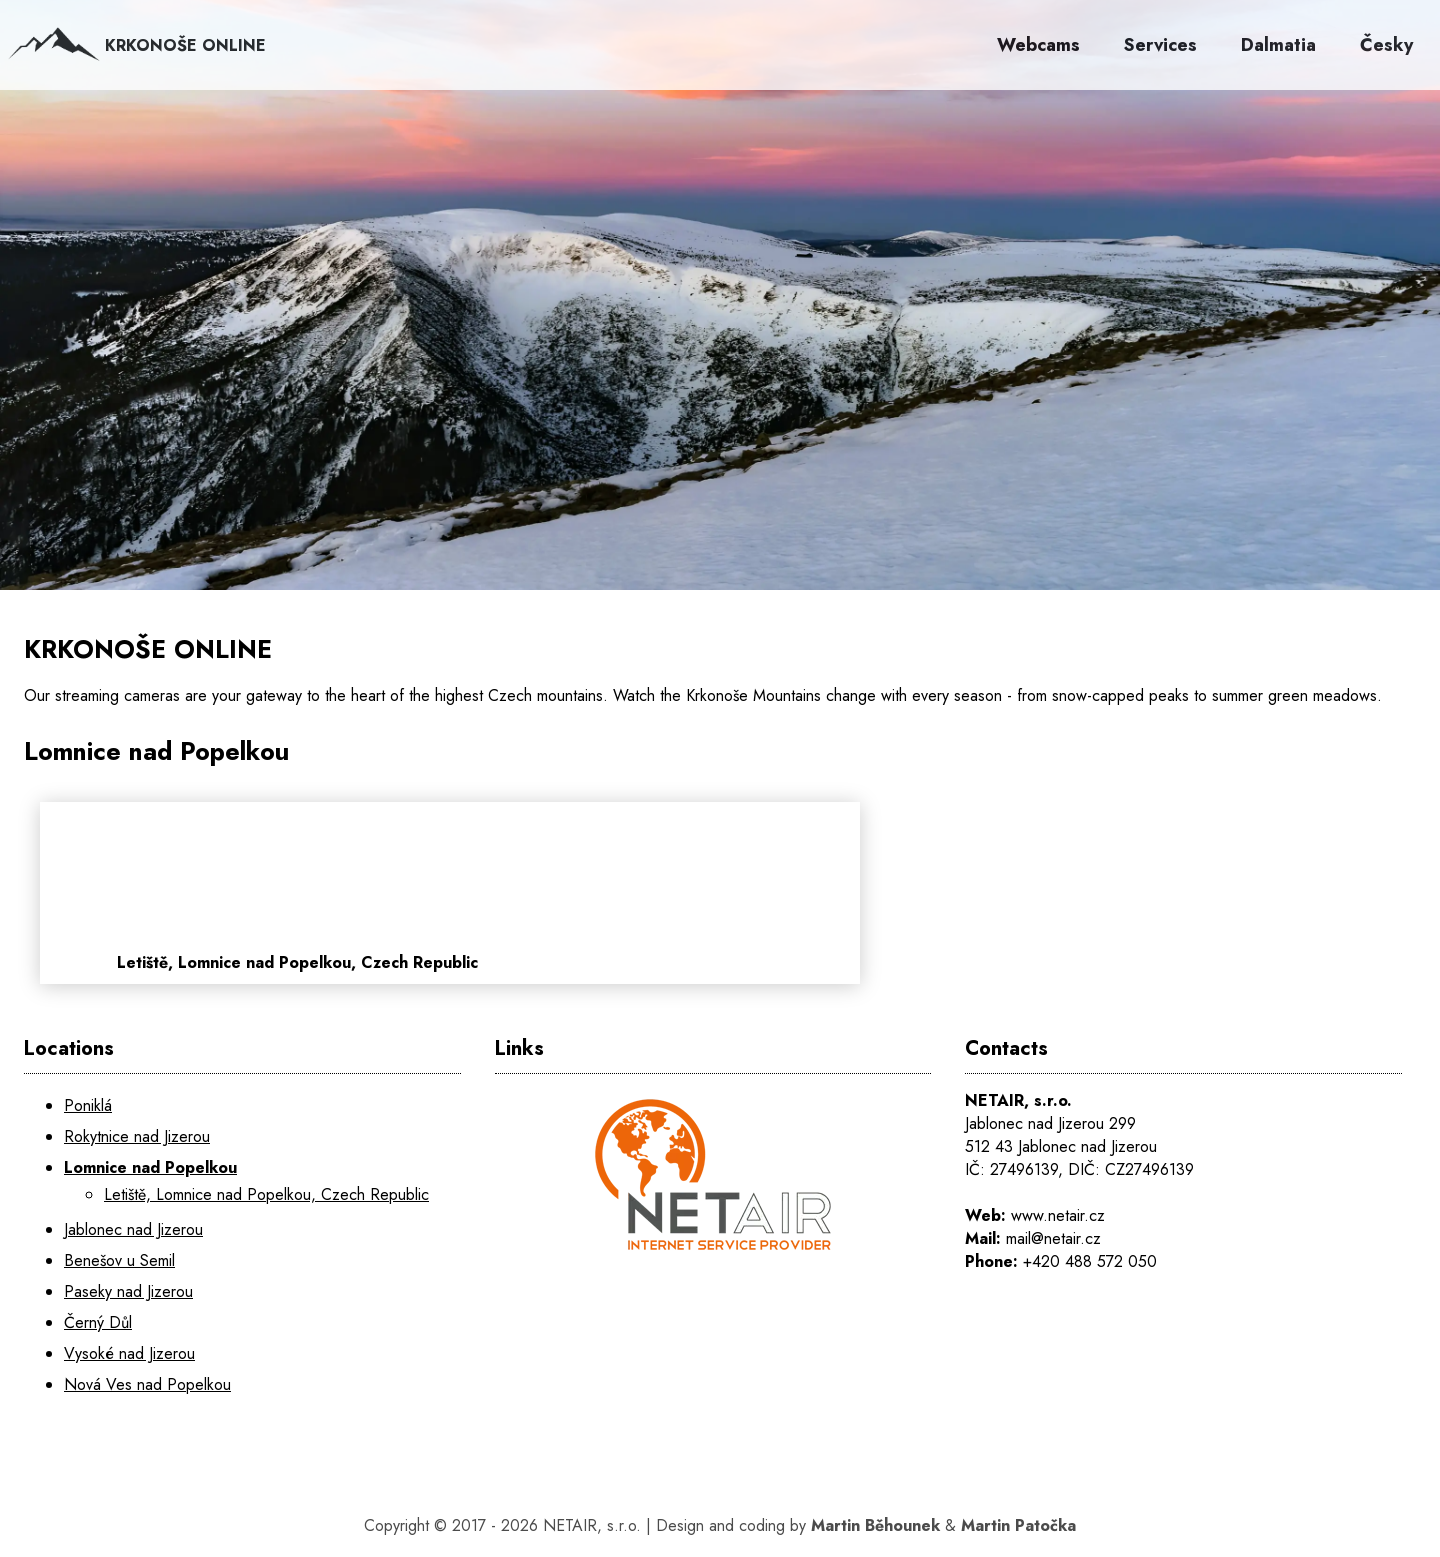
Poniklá (88, 1105)
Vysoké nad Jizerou (129, 1353)
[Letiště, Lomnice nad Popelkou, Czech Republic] (633, 893)
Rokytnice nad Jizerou (137, 1136)
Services (1160, 45)
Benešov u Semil (119, 1260)
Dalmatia (1278, 45)
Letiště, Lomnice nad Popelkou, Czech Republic (266, 1194)
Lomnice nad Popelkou (150, 1167)
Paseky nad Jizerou (128, 1291)
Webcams (1038, 45)
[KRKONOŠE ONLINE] (720, 340)
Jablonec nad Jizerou (133, 1229)
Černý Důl (98, 1322)
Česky (1386, 45)
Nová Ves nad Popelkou (147, 1384)
